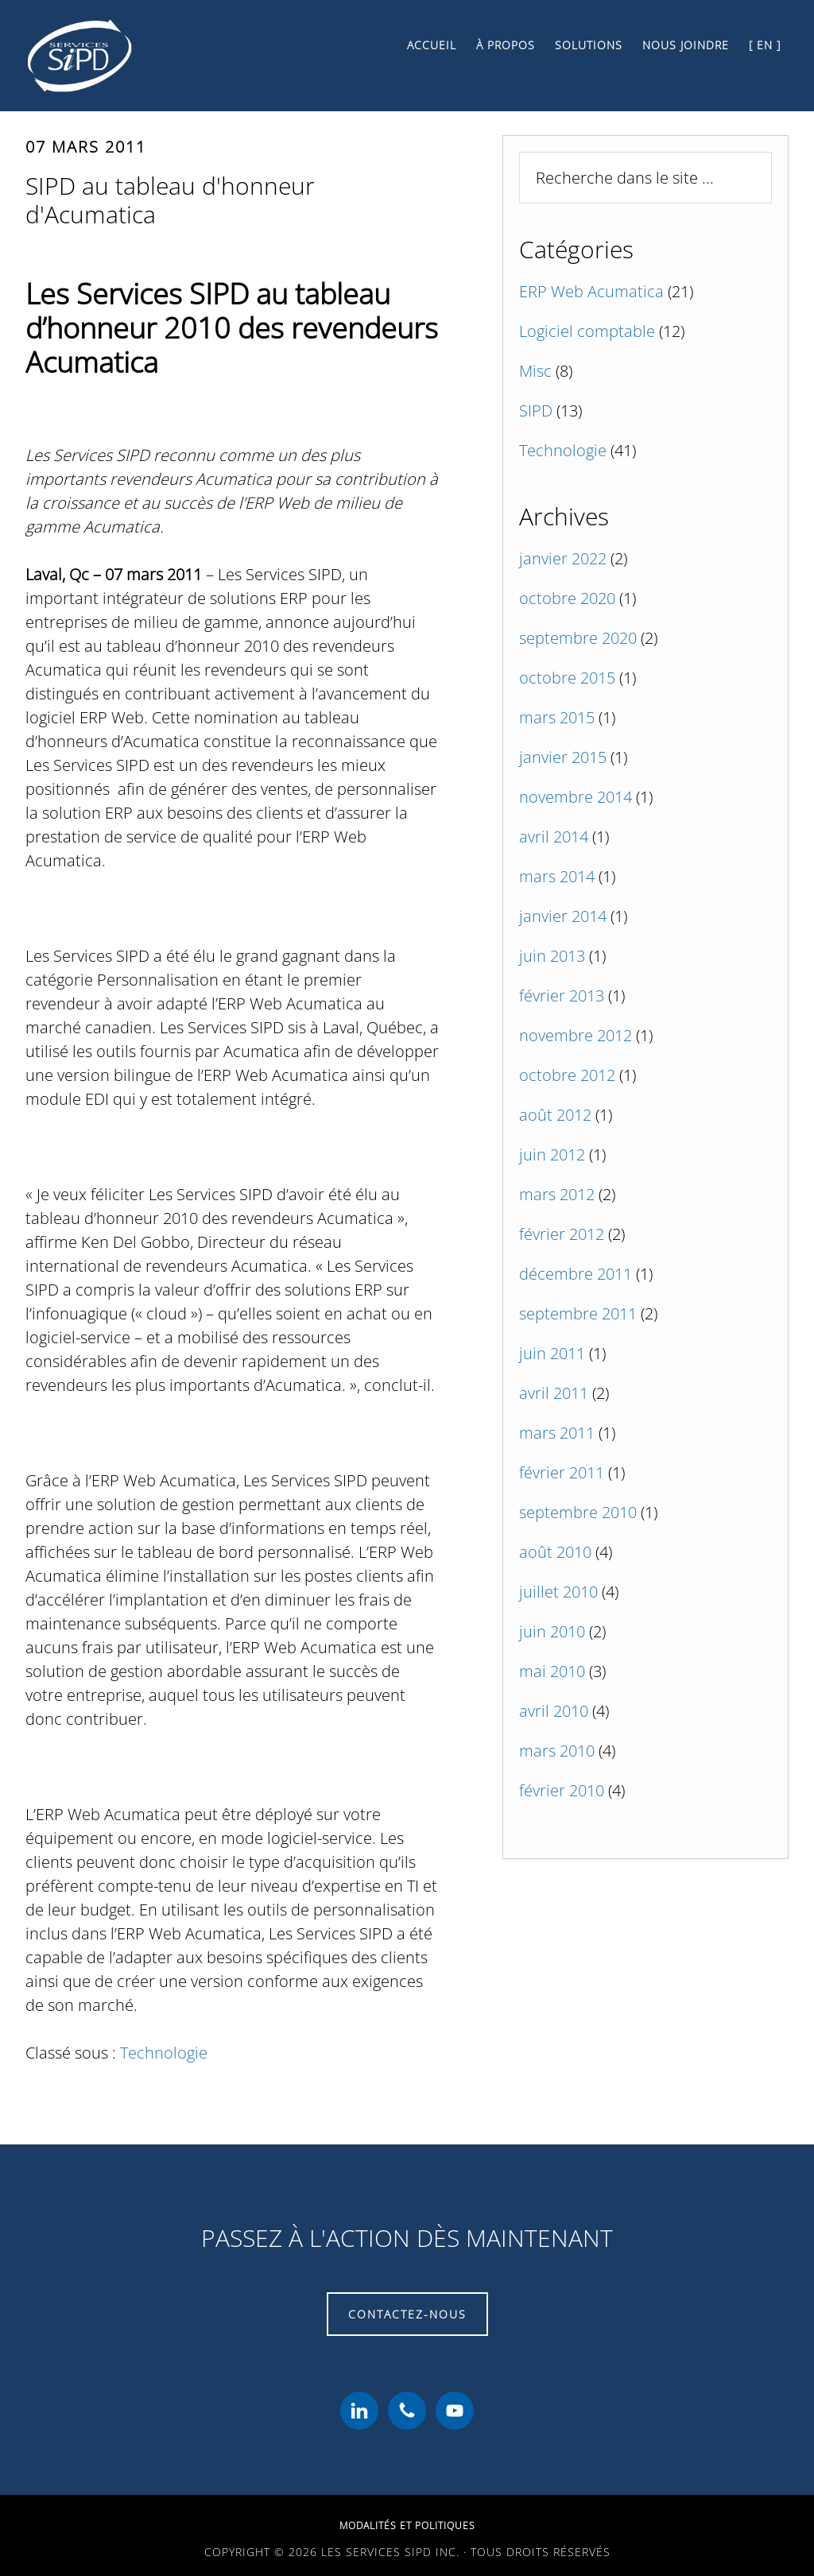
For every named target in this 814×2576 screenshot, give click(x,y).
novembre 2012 (575, 1035)
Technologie (163, 2052)
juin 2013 (552, 955)
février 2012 (561, 1234)
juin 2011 (552, 1353)
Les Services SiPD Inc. (168, 55)
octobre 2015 (567, 677)
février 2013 (561, 995)
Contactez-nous (407, 2314)
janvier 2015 (563, 757)
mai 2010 (552, 1671)
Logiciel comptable (587, 331)
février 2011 (561, 1472)
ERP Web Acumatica (591, 291)
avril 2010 (553, 1711)
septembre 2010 (578, 1512)
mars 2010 (557, 1750)
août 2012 (555, 1114)
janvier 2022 (563, 558)
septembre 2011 (578, 1313)
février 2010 (561, 1790)
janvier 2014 (563, 916)
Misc (535, 371)
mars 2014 (557, 876)
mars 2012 (557, 1194)
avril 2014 (553, 836)
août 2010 (555, 1552)
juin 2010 (552, 1631)
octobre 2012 (567, 1075)
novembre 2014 (575, 797)
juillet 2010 (558, 1591)
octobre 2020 (567, 598)
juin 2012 (552, 1154)
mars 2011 (557, 1432)
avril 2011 (553, 1393)
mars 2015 (557, 717)
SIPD (535, 410)
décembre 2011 (575, 1273)
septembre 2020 (578, 638)
